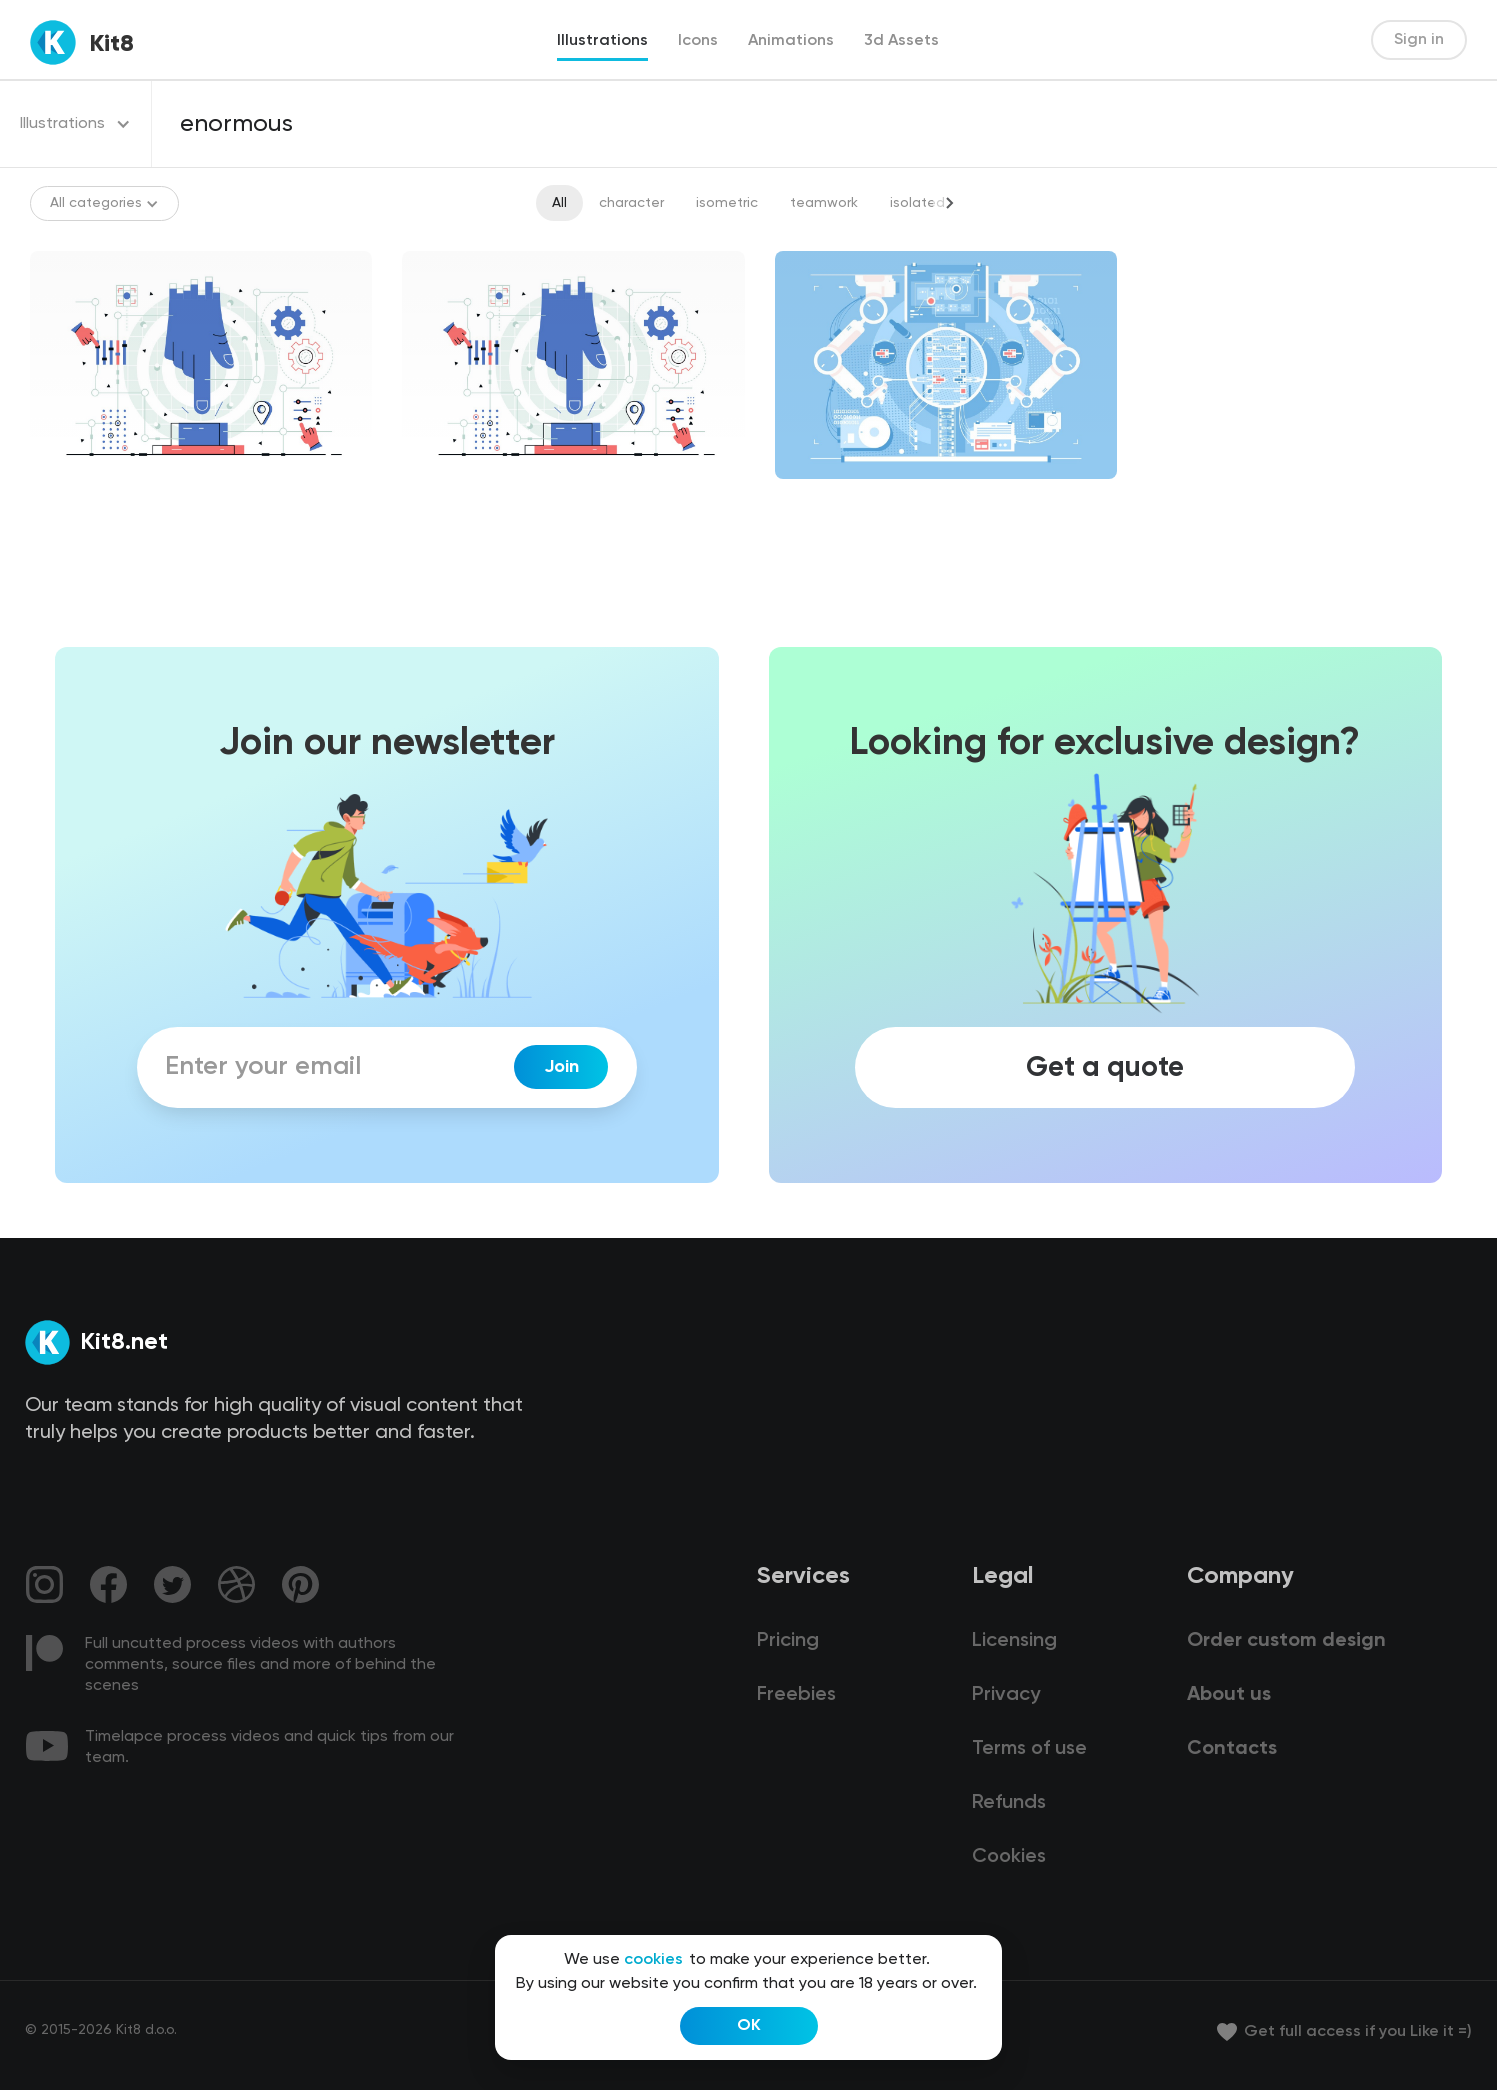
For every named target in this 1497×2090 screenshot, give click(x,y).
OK (749, 2026)
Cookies (1009, 1857)
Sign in (1419, 40)
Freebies (796, 1695)
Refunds (1009, 1803)
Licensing (1014, 1641)
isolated (917, 203)
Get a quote (1105, 1067)
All (559, 203)
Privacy (1006, 1695)
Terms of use (1029, 1749)
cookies (653, 1960)
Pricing (788, 1641)
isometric (727, 203)
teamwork (824, 203)
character (631, 203)
